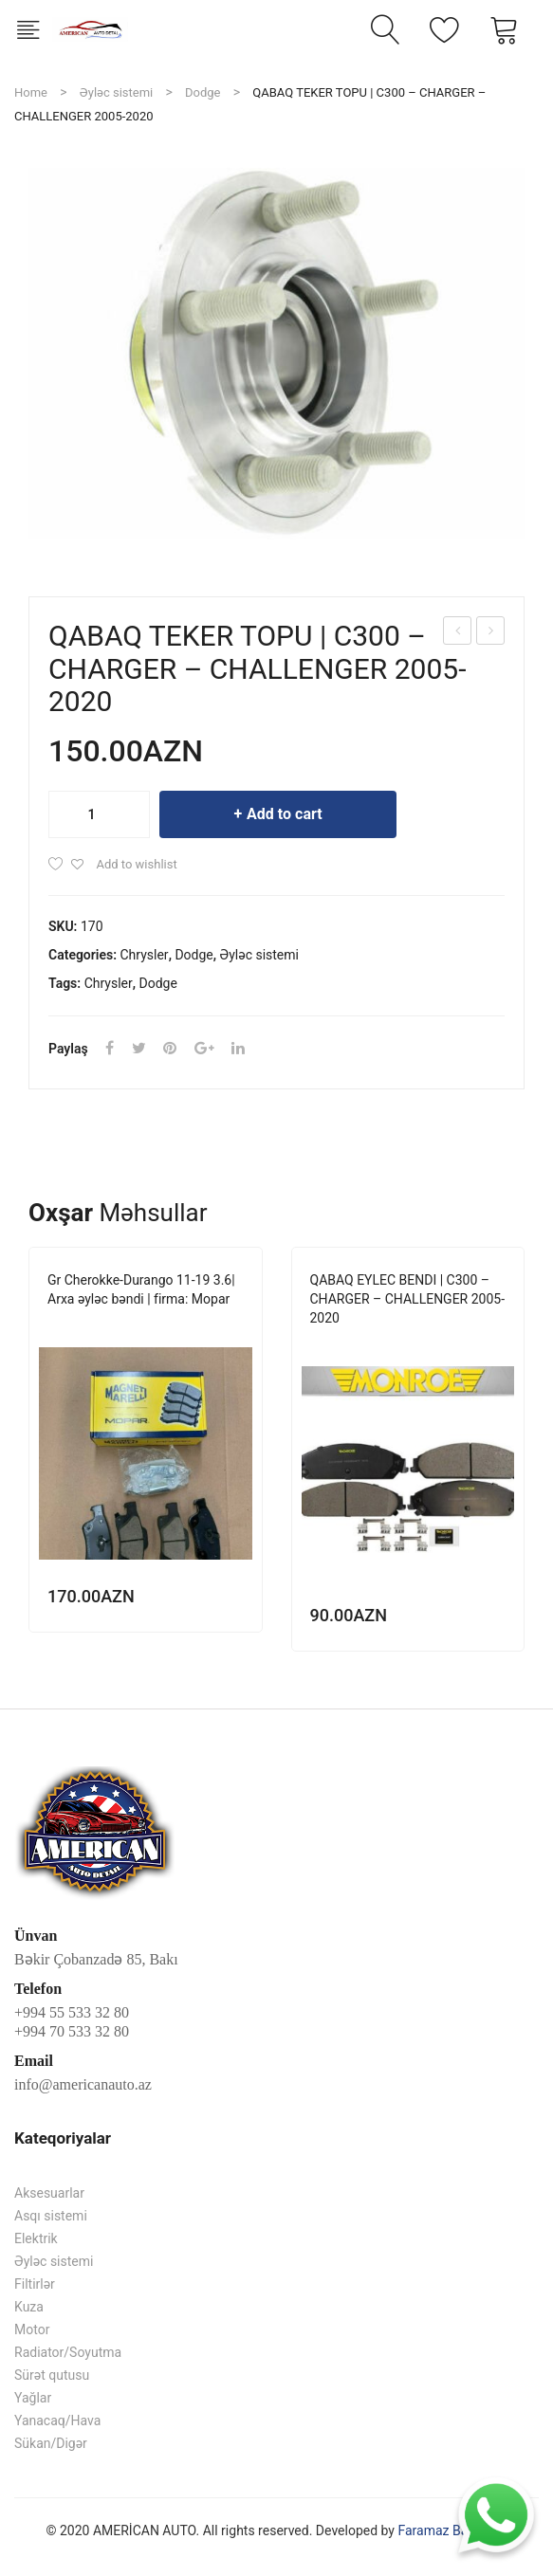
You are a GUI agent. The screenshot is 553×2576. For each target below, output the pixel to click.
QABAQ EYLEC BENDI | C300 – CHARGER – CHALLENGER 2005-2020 (491, 633)
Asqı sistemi (50, 2215)
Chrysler (144, 954)
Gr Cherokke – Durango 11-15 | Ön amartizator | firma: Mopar (457, 633)
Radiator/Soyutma (67, 2352)
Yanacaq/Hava (57, 2420)
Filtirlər (34, 2284)
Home (30, 92)
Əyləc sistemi (116, 92)
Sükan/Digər (50, 2443)
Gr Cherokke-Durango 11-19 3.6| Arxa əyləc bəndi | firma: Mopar (141, 1289)
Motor (31, 2329)
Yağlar (32, 2397)
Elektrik (36, 2238)
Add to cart (285, 814)
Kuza (29, 2306)
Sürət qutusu (51, 2375)
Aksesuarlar (49, 2193)
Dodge (202, 92)
